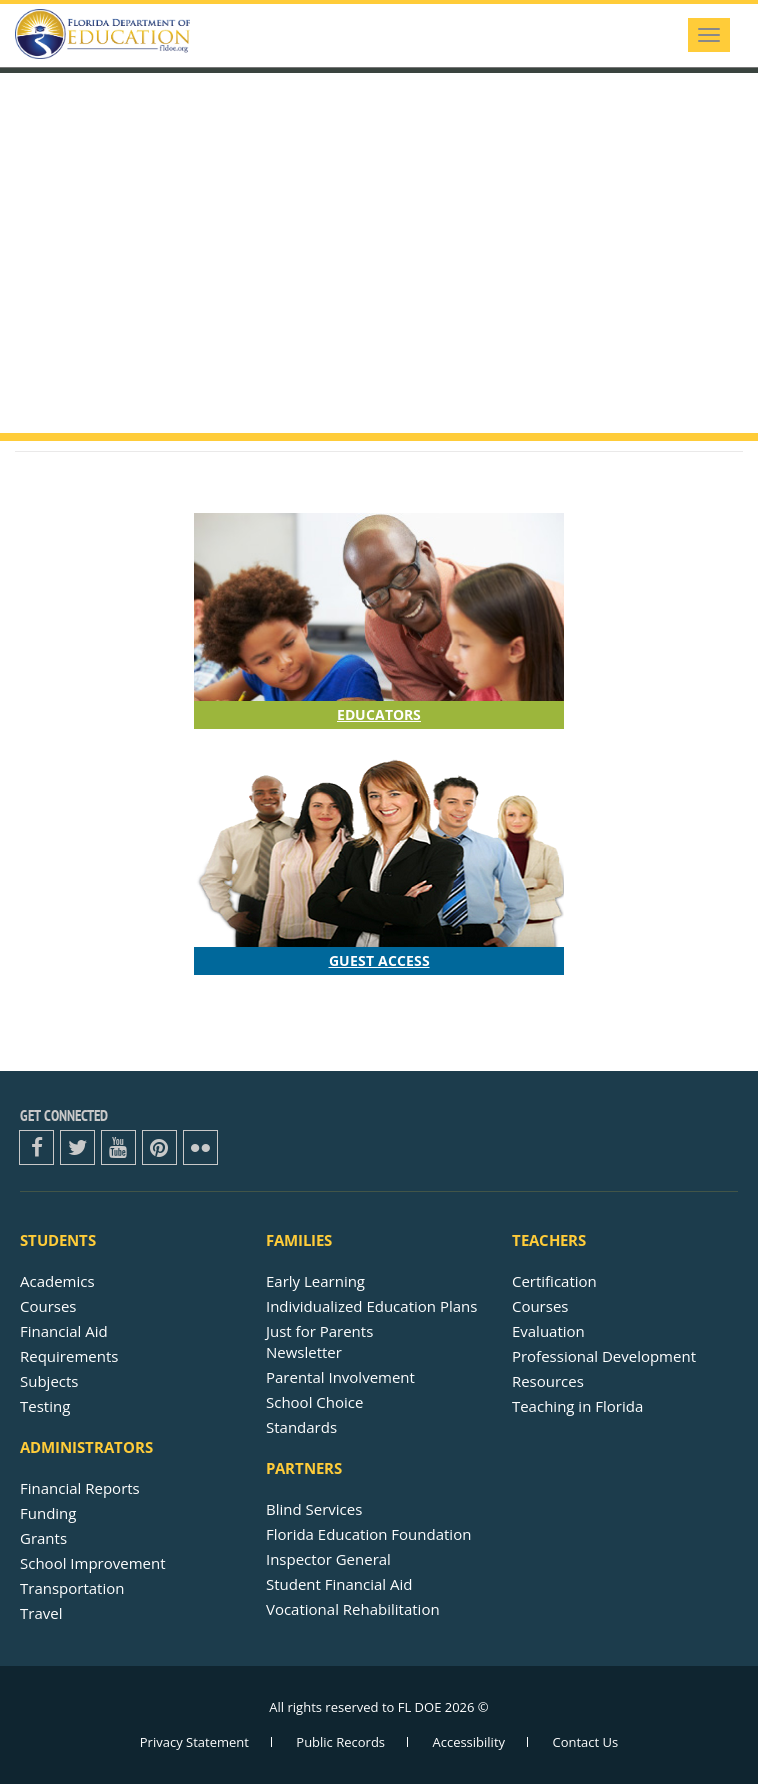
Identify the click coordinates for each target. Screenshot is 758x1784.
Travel (41, 1613)
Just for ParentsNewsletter (319, 1341)
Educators (379, 714)
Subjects (49, 1381)
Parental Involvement (340, 1377)
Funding (48, 1513)
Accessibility (468, 1742)
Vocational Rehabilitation (353, 1609)
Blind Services (314, 1509)
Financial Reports (80, 1488)
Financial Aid (64, 1331)
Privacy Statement (194, 1742)
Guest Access (379, 960)
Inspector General (328, 1559)
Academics (57, 1281)
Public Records (340, 1742)
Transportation (72, 1588)
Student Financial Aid (339, 1584)
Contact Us (585, 1742)
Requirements (69, 1356)
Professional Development (604, 1356)
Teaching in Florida (577, 1406)
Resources (548, 1381)
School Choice (314, 1402)
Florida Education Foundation (368, 1534)
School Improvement (93, 1563)
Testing (45, 1406)
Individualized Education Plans (371, 1306)
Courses (48, 1306)
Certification (554, 1281)
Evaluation (548, 1331)
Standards (301, 1427)
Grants (43, 1538)
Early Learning (315, 1281)
